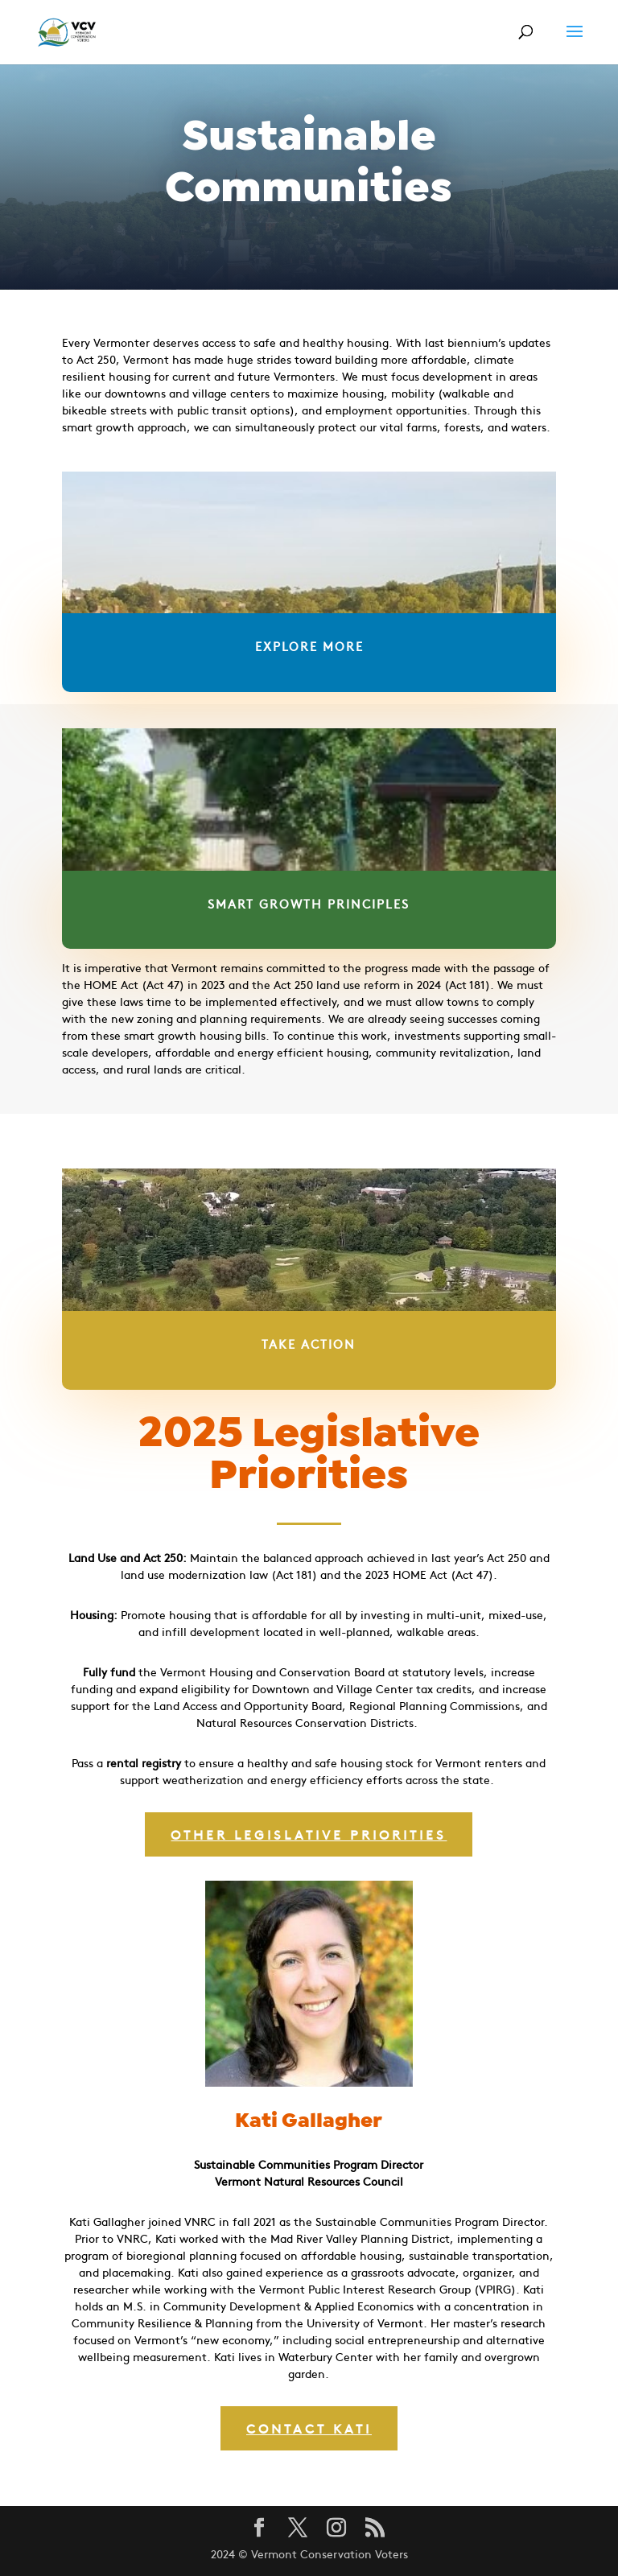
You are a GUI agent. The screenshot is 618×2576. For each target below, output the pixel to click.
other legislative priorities (309, 1834)
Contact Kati (309, 2428)
